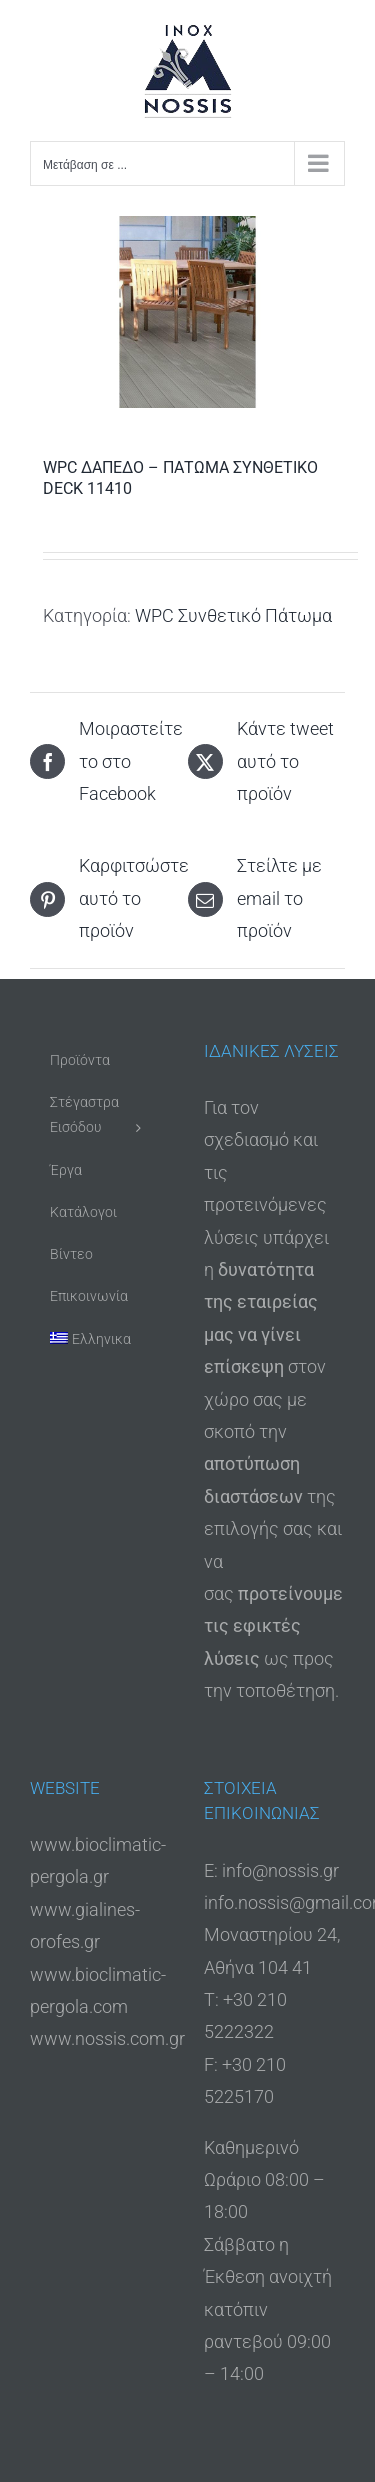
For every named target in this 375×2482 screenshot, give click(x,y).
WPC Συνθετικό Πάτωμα (233, 615)
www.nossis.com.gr (107, 2038)
